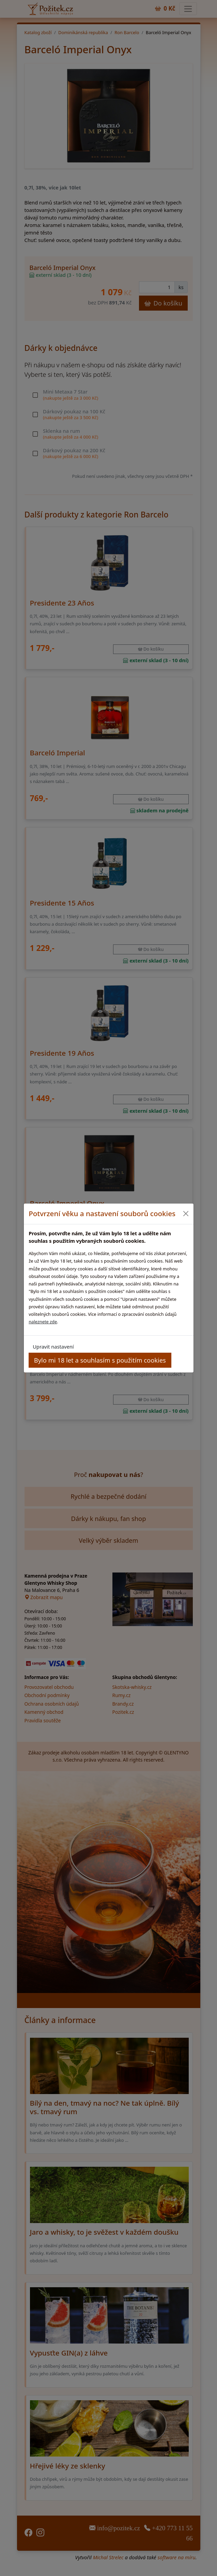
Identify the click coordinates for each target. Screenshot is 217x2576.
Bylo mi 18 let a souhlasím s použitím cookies (100, 1360)
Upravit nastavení (53, 1346)
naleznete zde (43, 1322)
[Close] (186, 1214)
